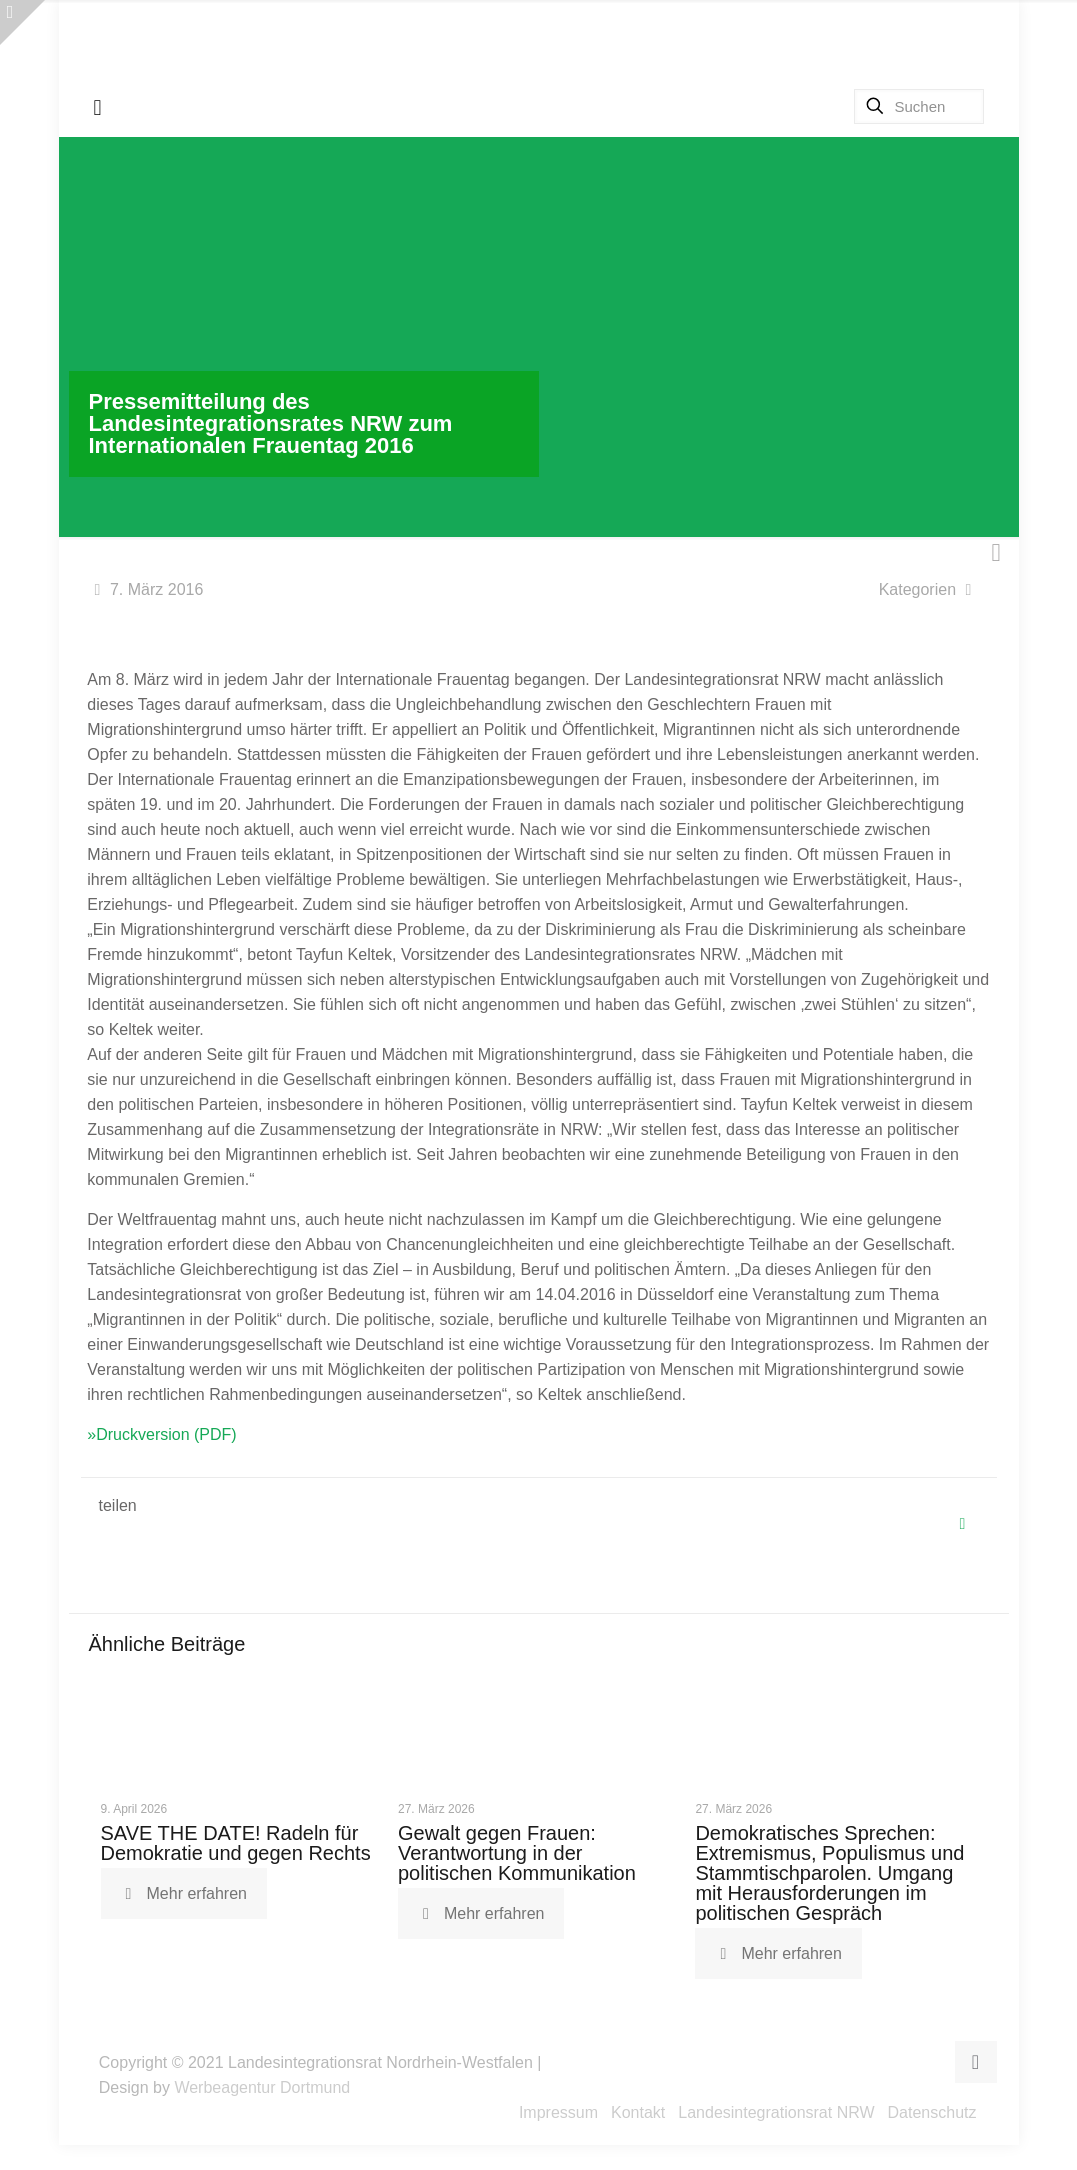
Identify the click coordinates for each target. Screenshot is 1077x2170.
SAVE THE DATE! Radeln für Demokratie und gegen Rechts (236, 1843)
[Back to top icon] (976, 2062)
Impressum (558, 2112)
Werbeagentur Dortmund (262, 2087)
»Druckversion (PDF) (161, 1434)
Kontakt (638, 2112)
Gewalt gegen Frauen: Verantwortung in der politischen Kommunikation (517, 1853)
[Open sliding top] (22, 22)
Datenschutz (932, 2112)
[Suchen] (919, 106)
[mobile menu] (98, 108)
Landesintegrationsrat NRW (776, 2112)
